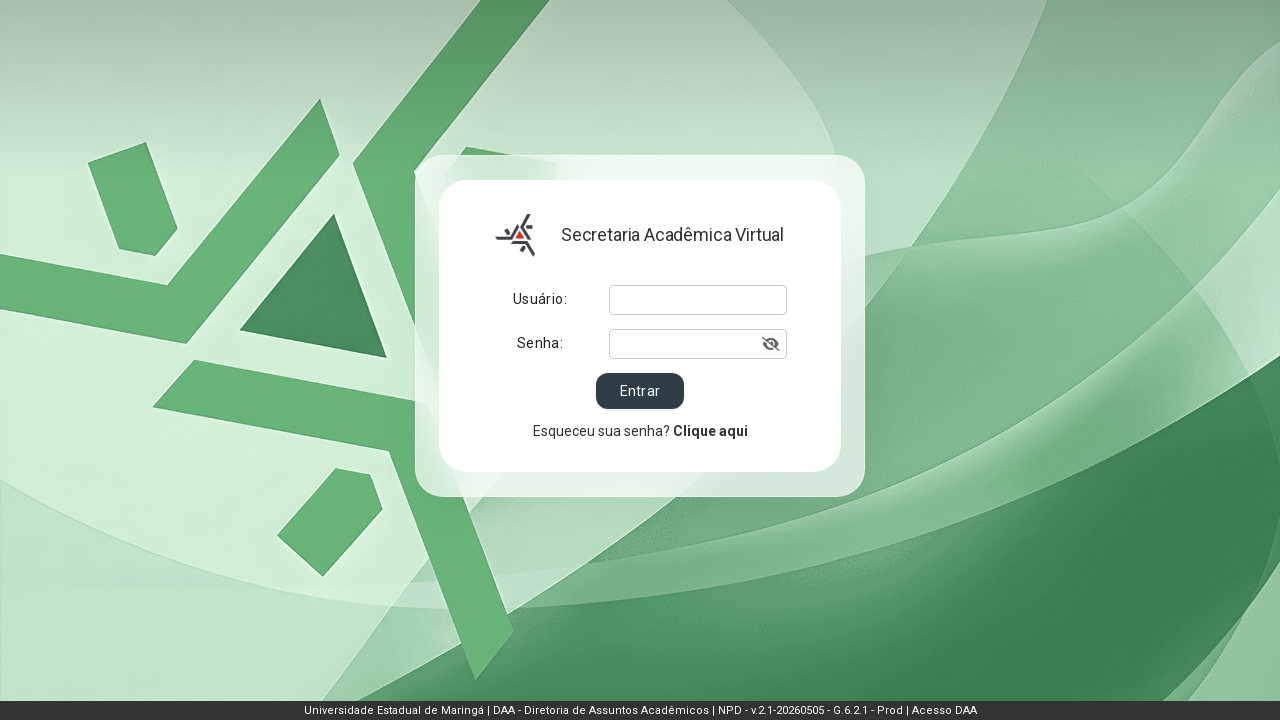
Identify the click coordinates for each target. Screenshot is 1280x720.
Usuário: (540, 299)
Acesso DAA (944, 710)
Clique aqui (709, 431)
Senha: (540, 343)
